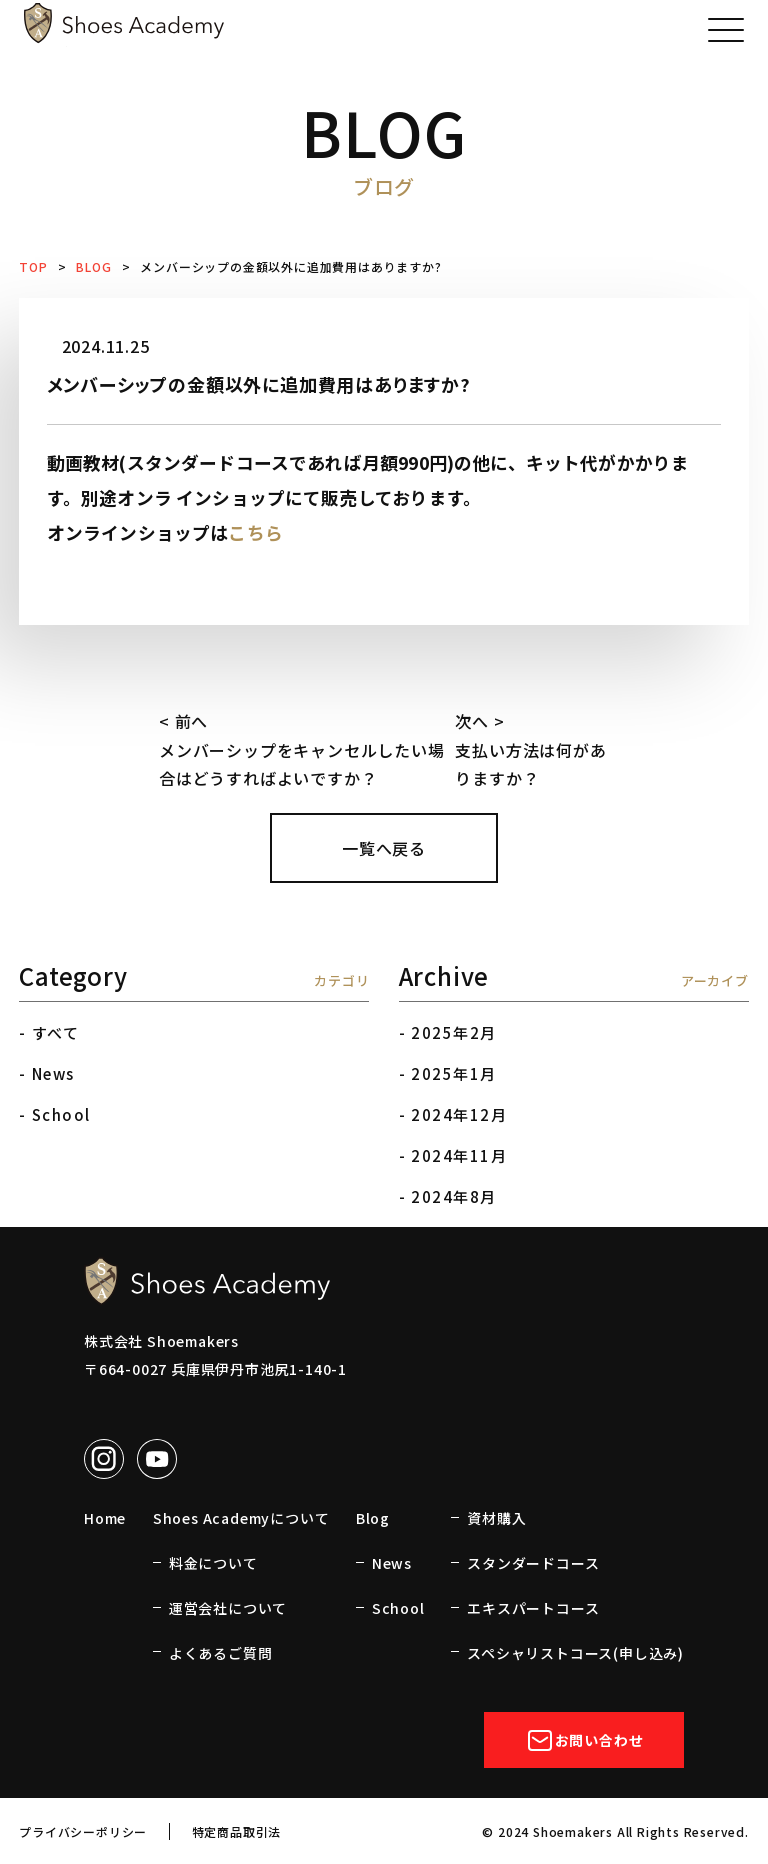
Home (105, 1518)
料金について (213, 1563)
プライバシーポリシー (83, 1831)
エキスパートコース (533, 1608)
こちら (255, 532)
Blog (373, 1518)
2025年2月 (454, 1032)
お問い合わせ (584, 1740)
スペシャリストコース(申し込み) (575, 1653)
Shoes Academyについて (241, 1518)
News (53, 1073)
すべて (56, 1032)
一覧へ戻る (384, 848)
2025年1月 (454, 1073)
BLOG (93, 266)
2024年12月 (459, 1114)
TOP (33, 266)
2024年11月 (459, 1155)
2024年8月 (454, 1196)
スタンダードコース (533, 1563)
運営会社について (228, 1608)
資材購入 (496, 1518)
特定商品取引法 (237, 1831)
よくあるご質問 (221, 1653)
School (61, 1114)
